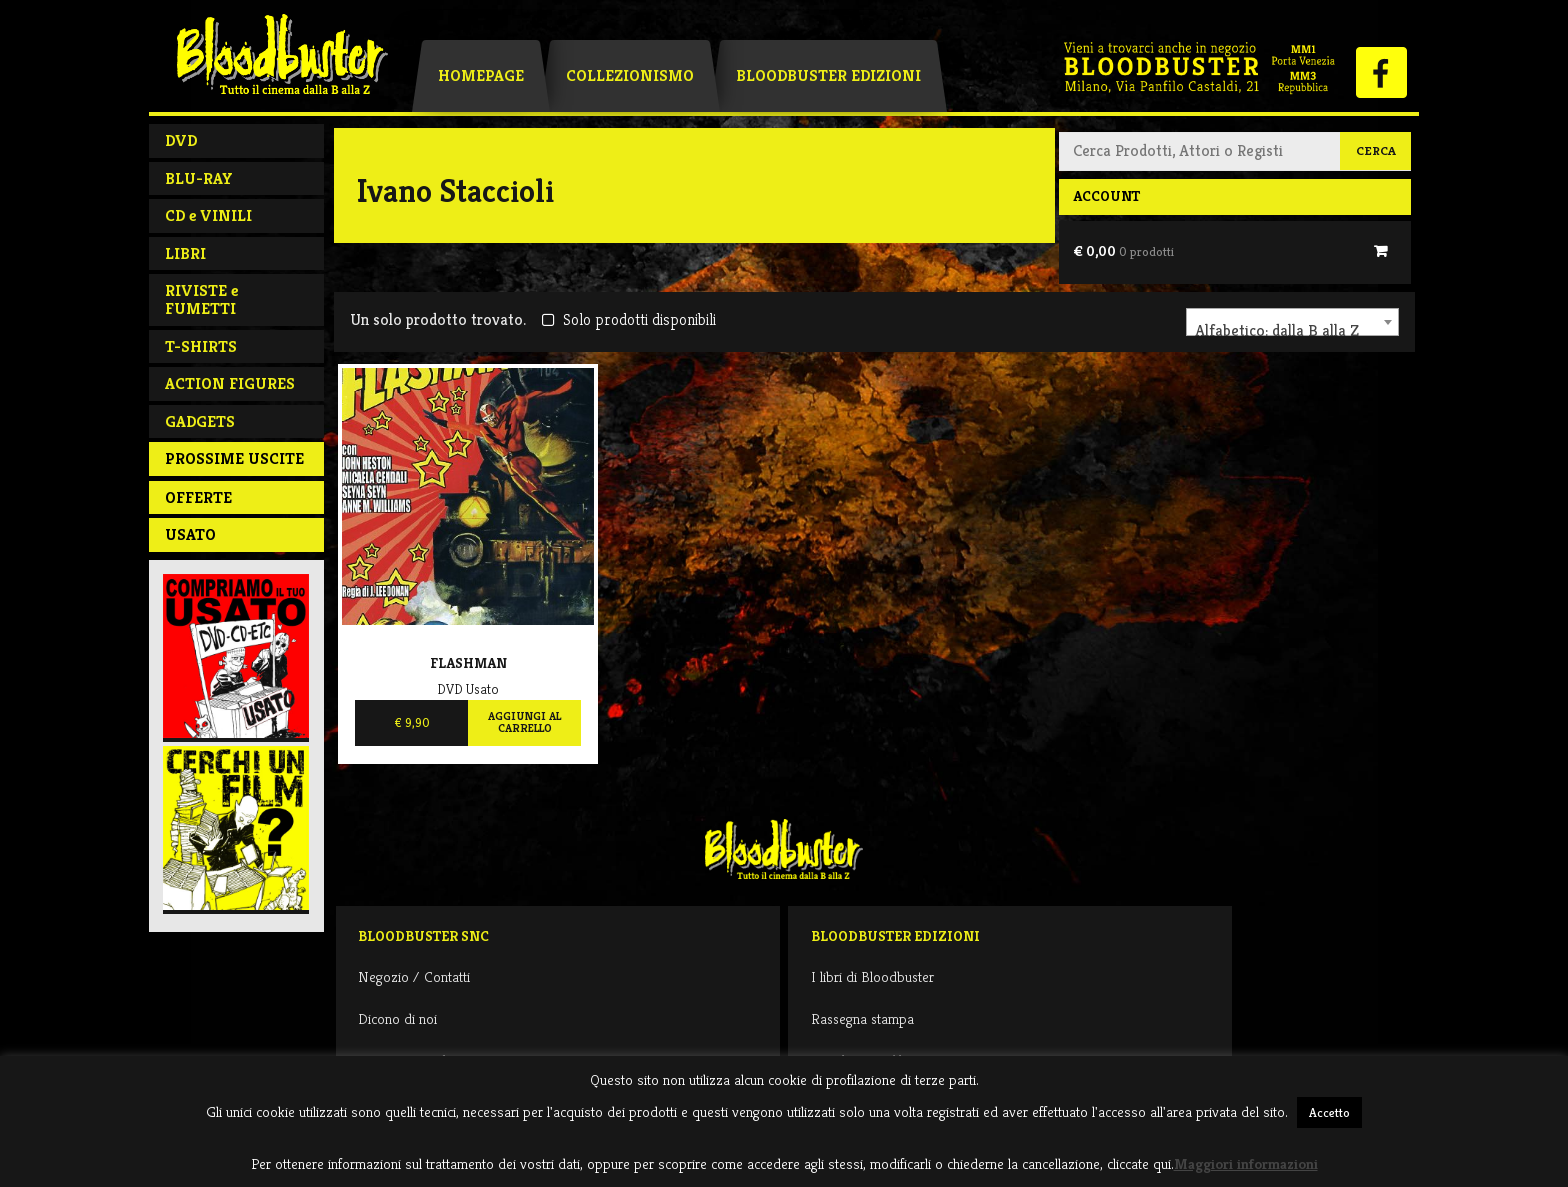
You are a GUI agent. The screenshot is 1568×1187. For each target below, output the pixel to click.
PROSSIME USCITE (234, 458)
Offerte (198, 497)
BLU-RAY (199, 178)
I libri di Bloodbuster (872, 976)
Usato (190, 534)
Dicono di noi (397, 1018)
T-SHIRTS (201, 346)
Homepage (481, 75)
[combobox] (1292, 322)
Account (1106, 196)
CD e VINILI (208, 215)
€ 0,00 (1123, 251)
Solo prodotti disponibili (628, 319)
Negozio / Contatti (414, 976)
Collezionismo (630, 75)
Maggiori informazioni (1246, 1163)
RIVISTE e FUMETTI (201, 299)
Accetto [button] (1329, 1112)
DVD (181, 140)
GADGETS (200, 421)
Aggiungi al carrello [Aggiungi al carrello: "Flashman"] (524, 722)
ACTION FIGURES (230, 383)
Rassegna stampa (862, 1018)
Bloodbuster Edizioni (828, 75)
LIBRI (185, 253)
